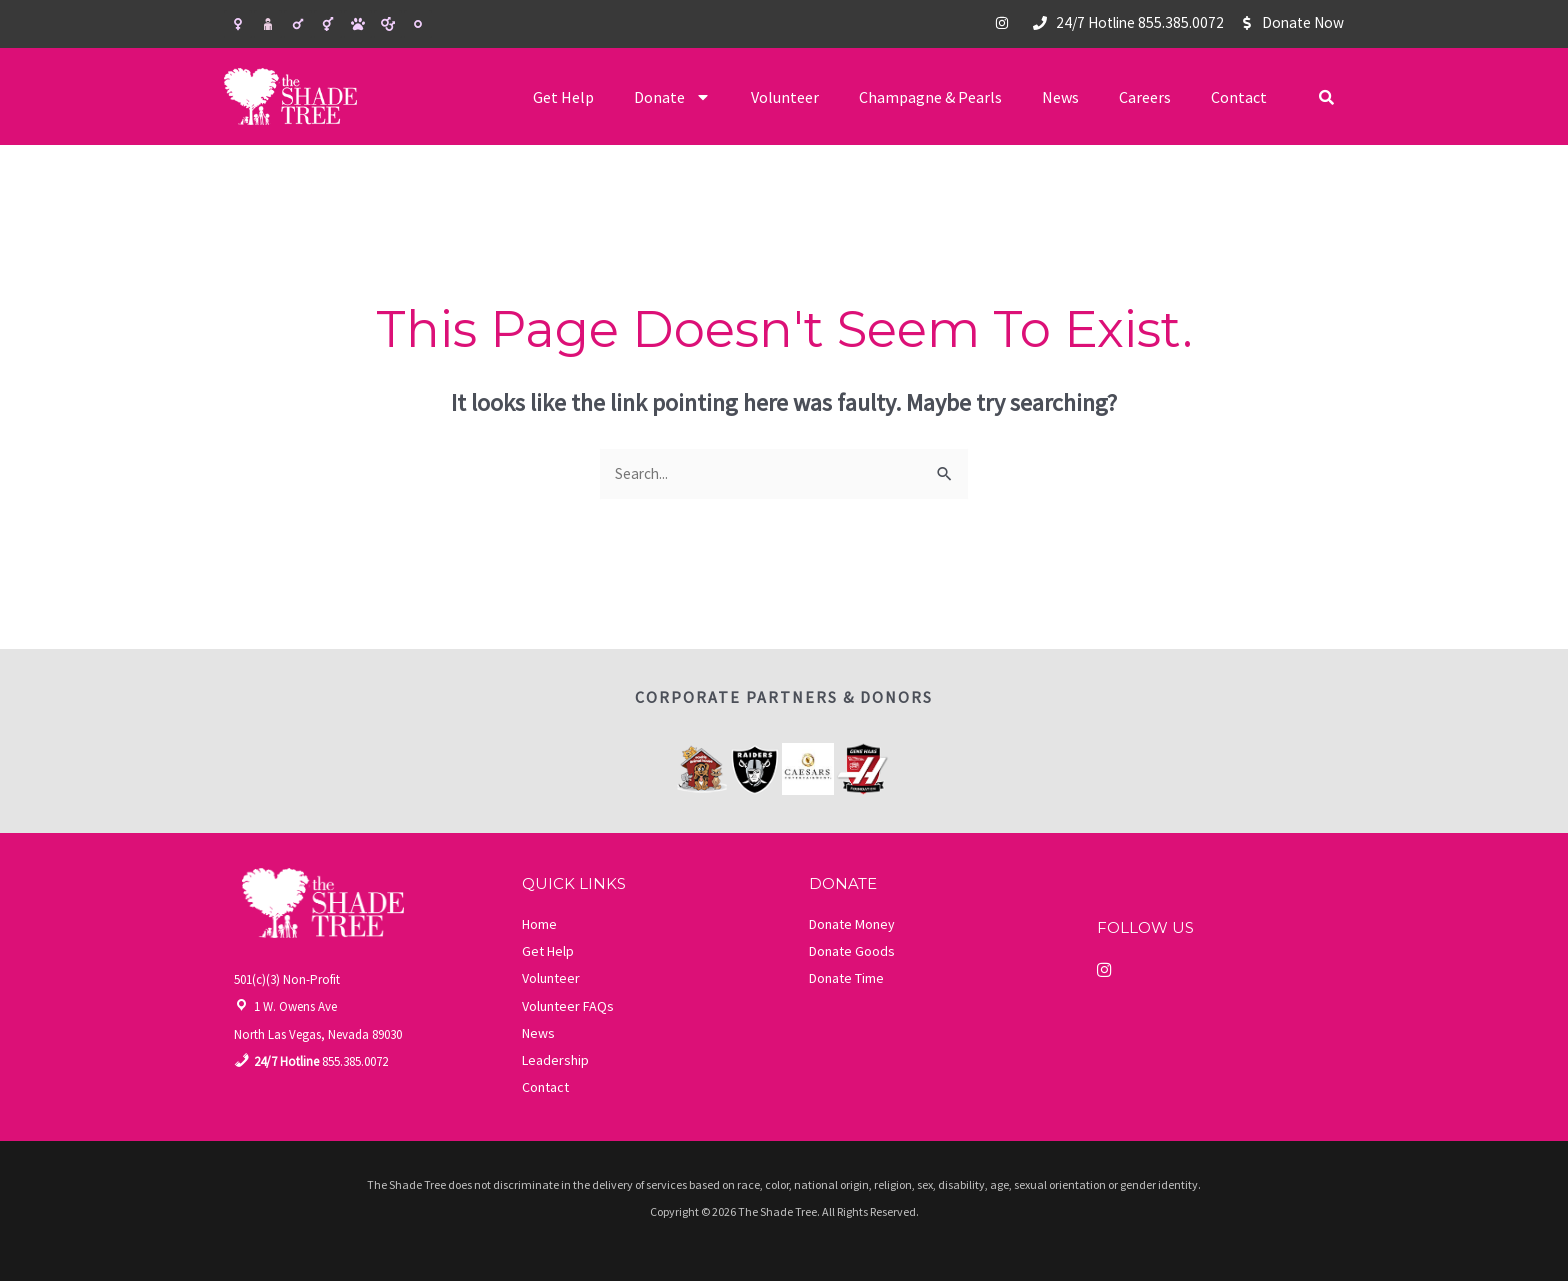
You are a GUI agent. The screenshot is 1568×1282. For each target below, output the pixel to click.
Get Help (563, 97)
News (1060, 97)
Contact (1239, 97)
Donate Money (852, 925)
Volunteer (785, 97)
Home (539, 925)
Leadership (555, 1061)
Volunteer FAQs (568, 1007)
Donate (672, 97)
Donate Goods (852, 952)
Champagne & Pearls (930, 97)
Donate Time (846, 979)
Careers (1145, 97)
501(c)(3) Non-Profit (287, 980)
